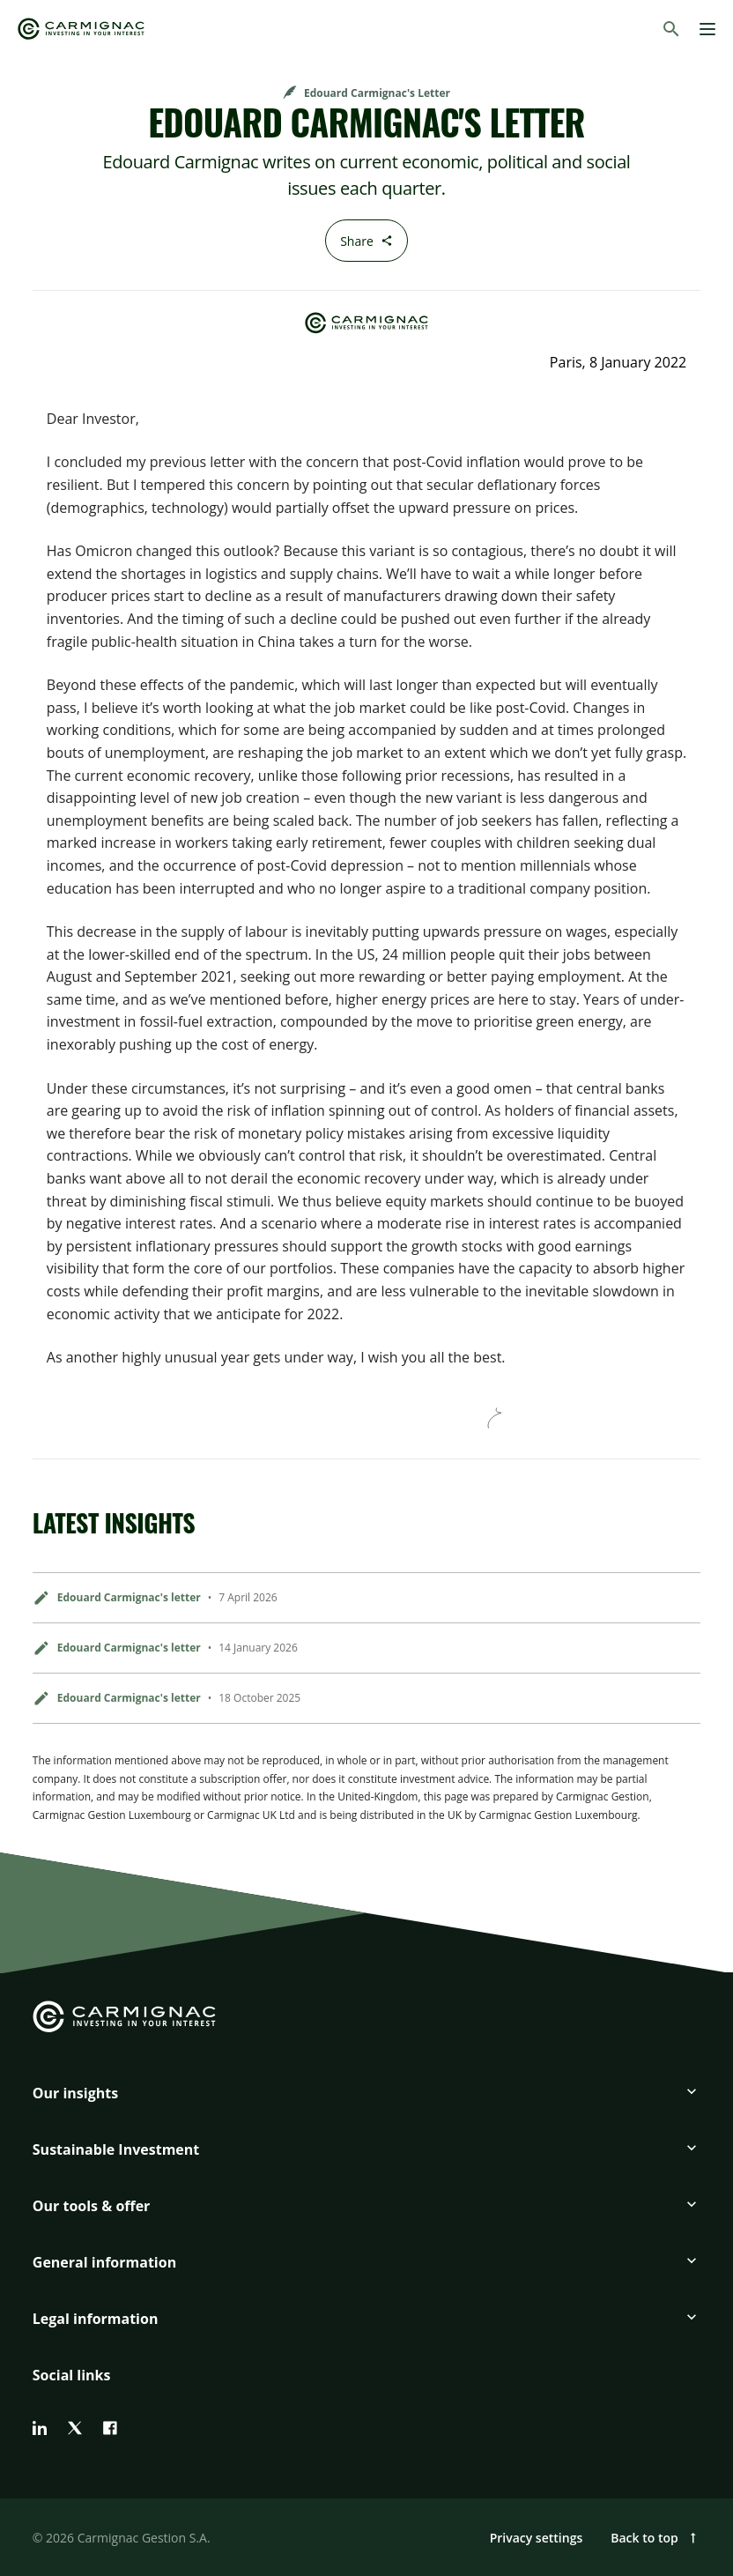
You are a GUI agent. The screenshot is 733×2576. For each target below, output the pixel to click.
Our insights (75, 2093)
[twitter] (75, 2428)
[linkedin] (40, 2428)
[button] (366, 2100)
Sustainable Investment (116, 2149)
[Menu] (707, 29)
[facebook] (110, 2428)
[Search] (671, 29)
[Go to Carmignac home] (81, 29)
